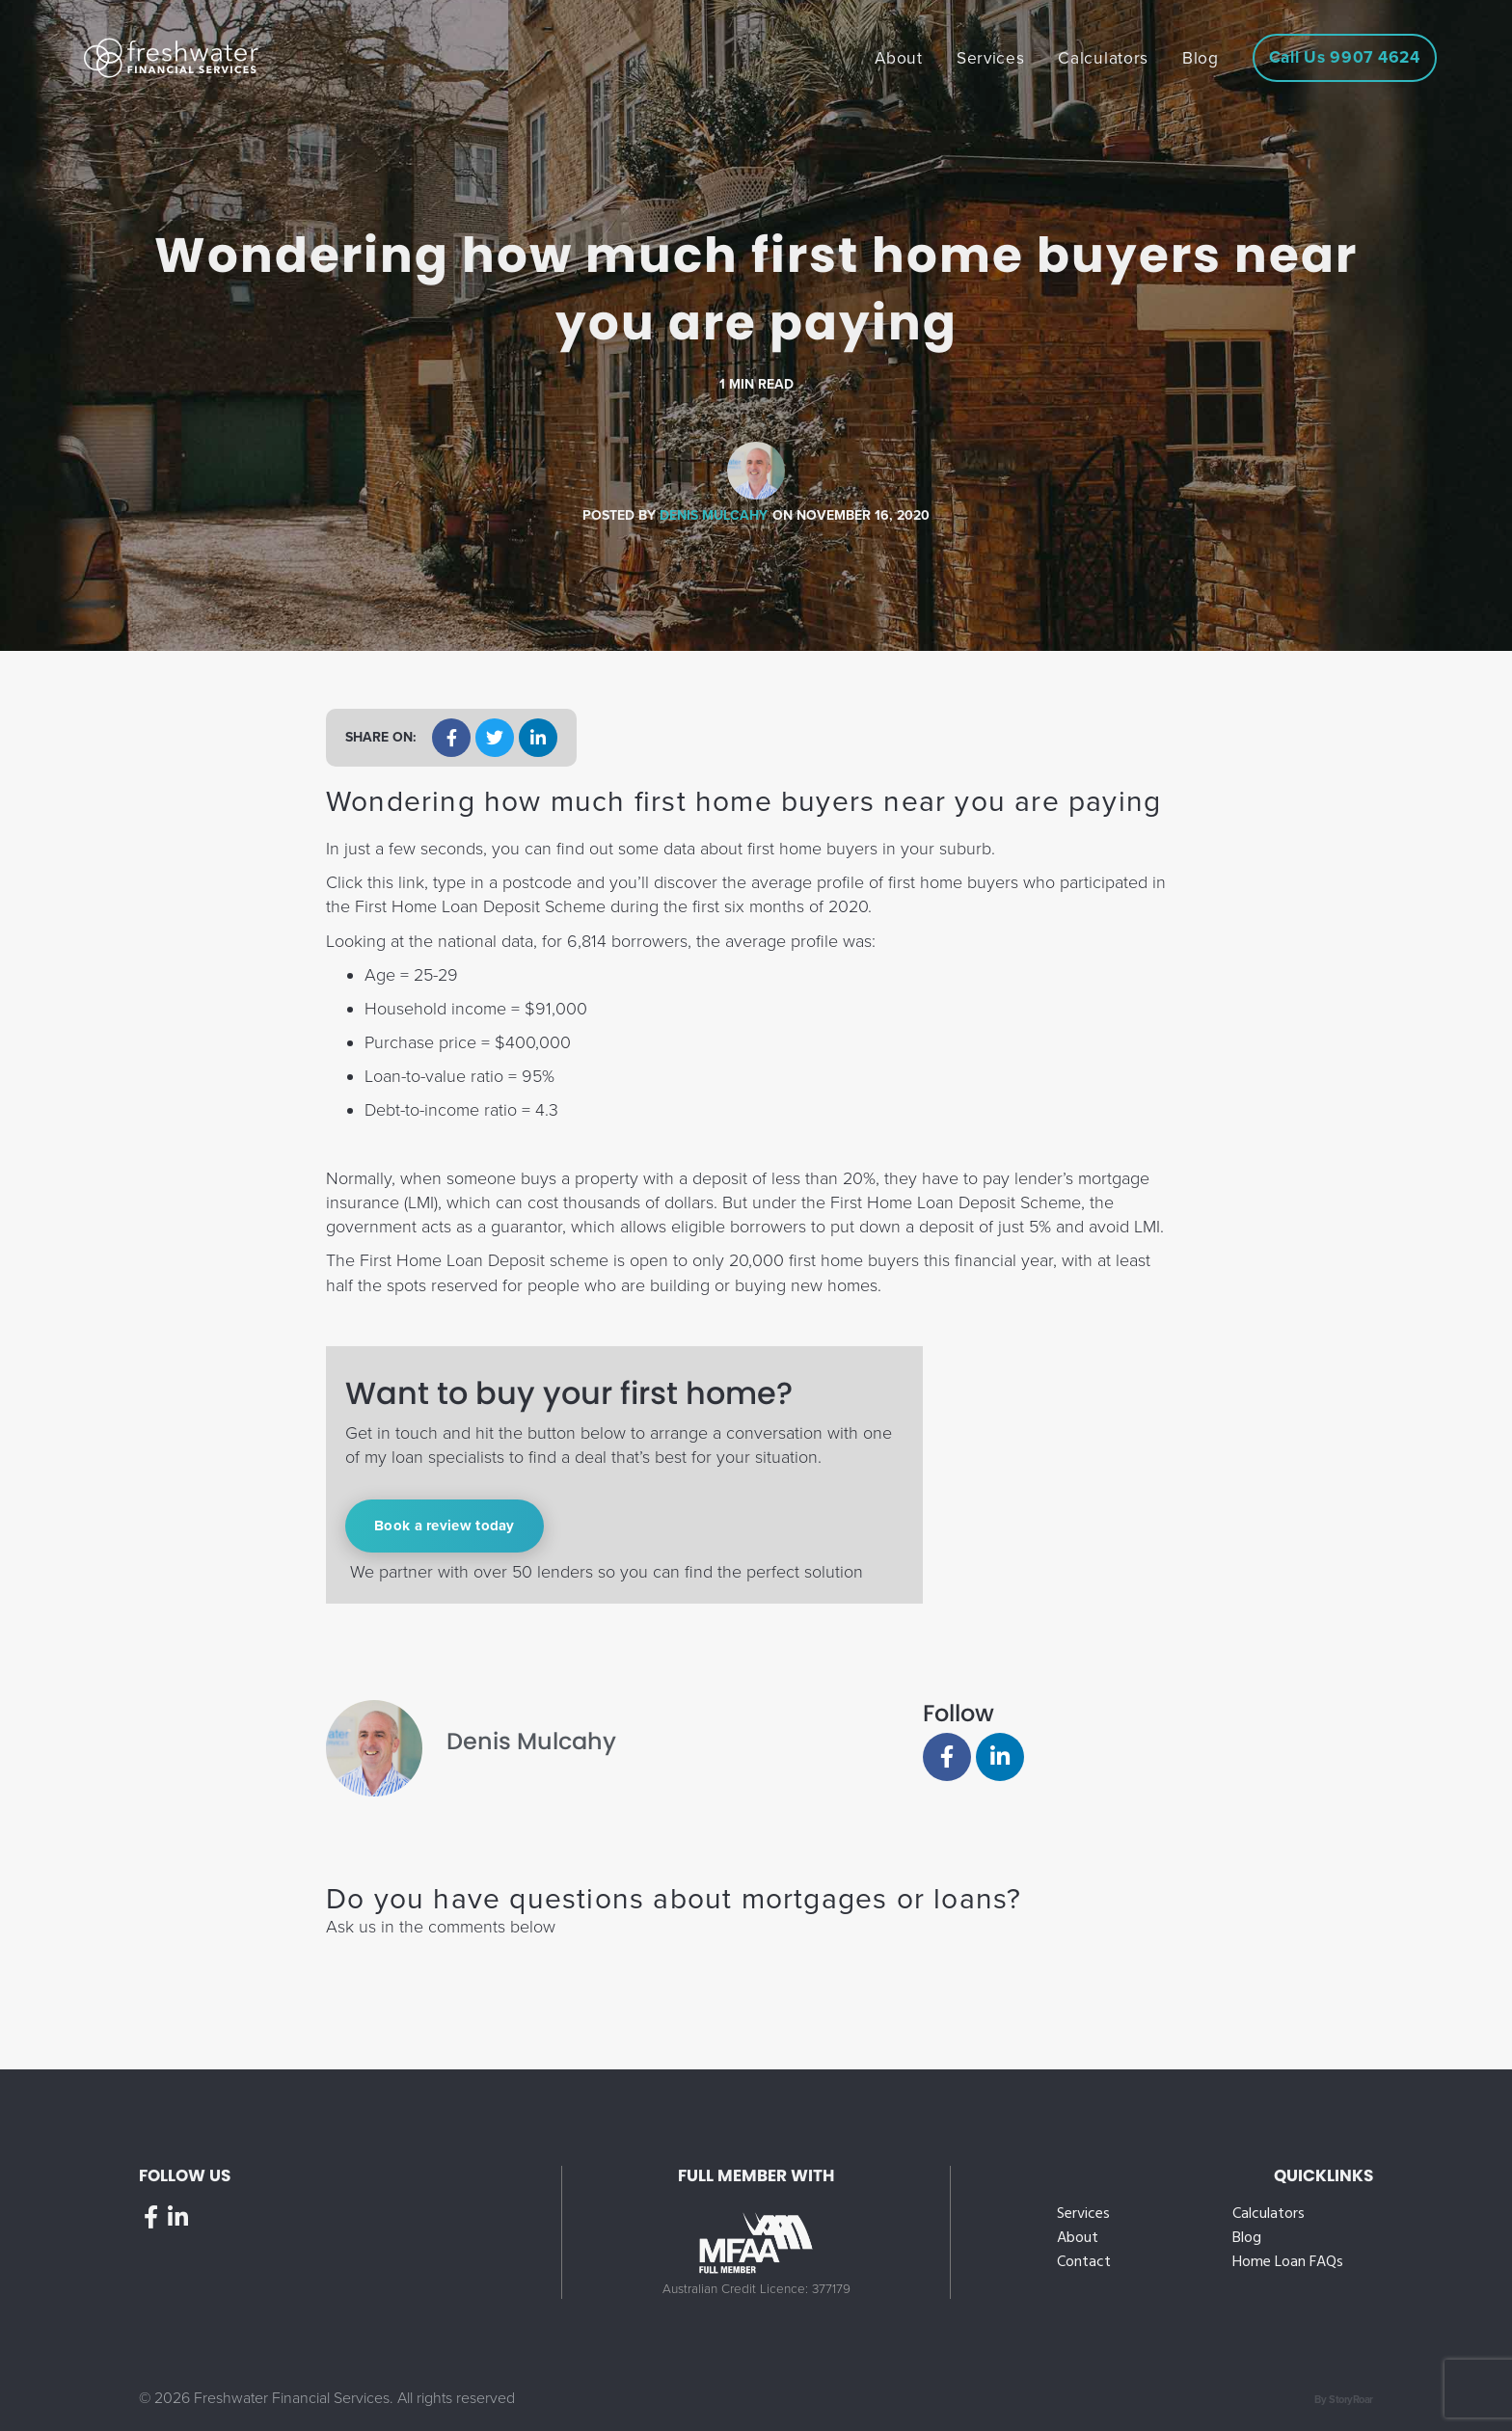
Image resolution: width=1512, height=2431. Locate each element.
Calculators (1268, 2214)
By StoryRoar (1343, 2399)
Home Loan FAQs (1287, 2263)
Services (1083, 2214)
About (1077, 2238)
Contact (1084, 2263)
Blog (1246, 2238)
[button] (451, 737)
